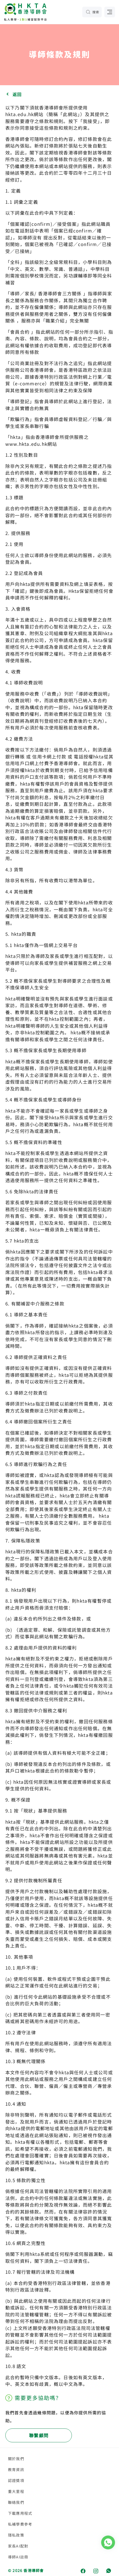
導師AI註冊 (18, 2556)
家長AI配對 (18, 2546)
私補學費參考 (20, 2524)
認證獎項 (16, 2480)
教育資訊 (16, 2469)
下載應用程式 (20, 2513)
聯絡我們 (16, 2502)
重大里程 (16, 2491)
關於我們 (16, 2458)
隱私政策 (16, 2535)
